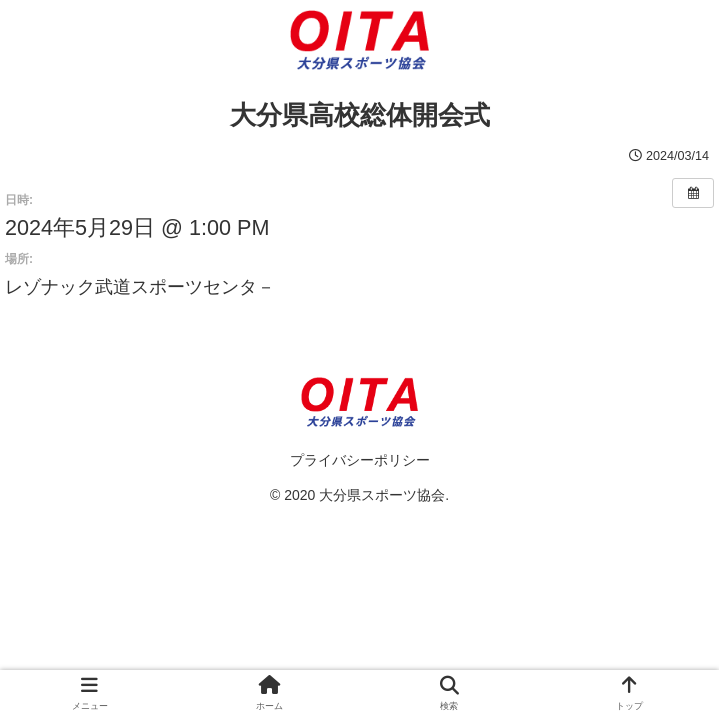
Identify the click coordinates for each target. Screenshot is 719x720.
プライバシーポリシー (360, 460)
